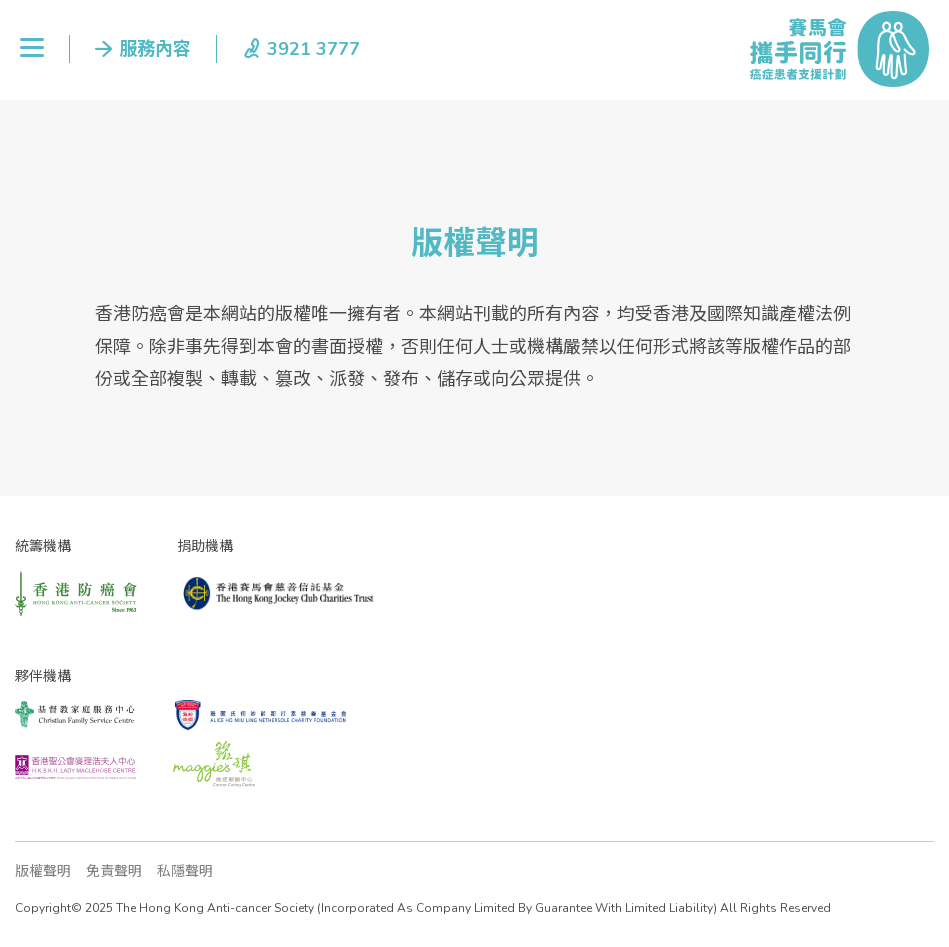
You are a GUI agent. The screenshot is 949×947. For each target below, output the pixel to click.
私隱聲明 (185, 871)
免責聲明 (114, 871)
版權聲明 (43, 871)
